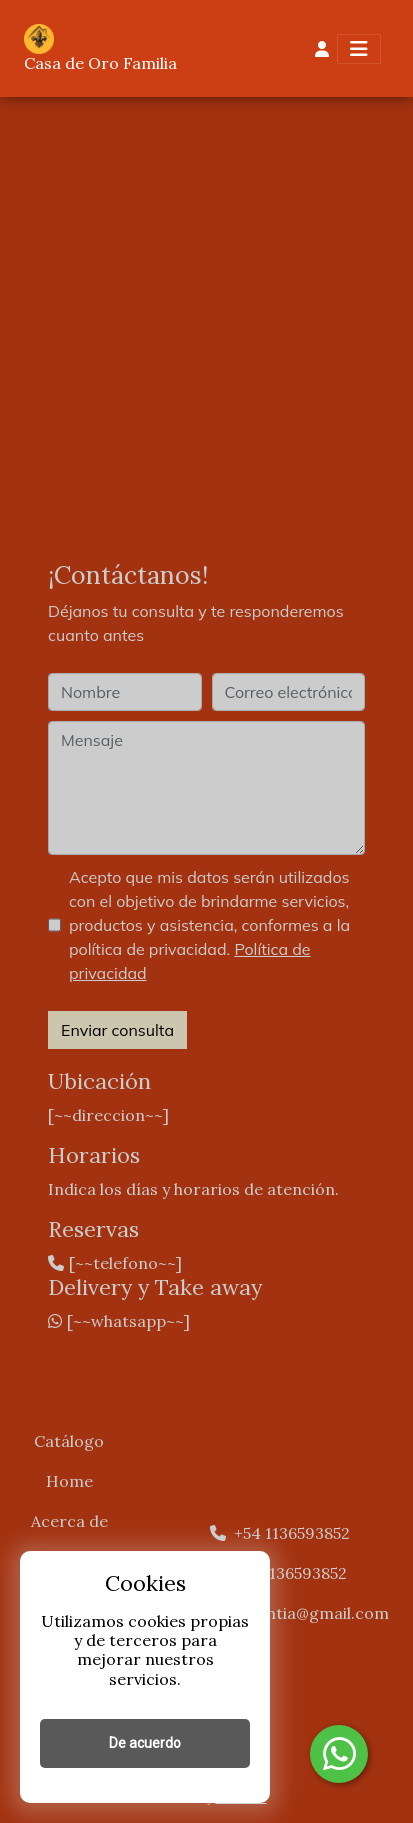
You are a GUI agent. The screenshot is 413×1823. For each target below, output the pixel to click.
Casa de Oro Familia (100, 63)
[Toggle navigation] (359, 49)
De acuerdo (145, 1743)
